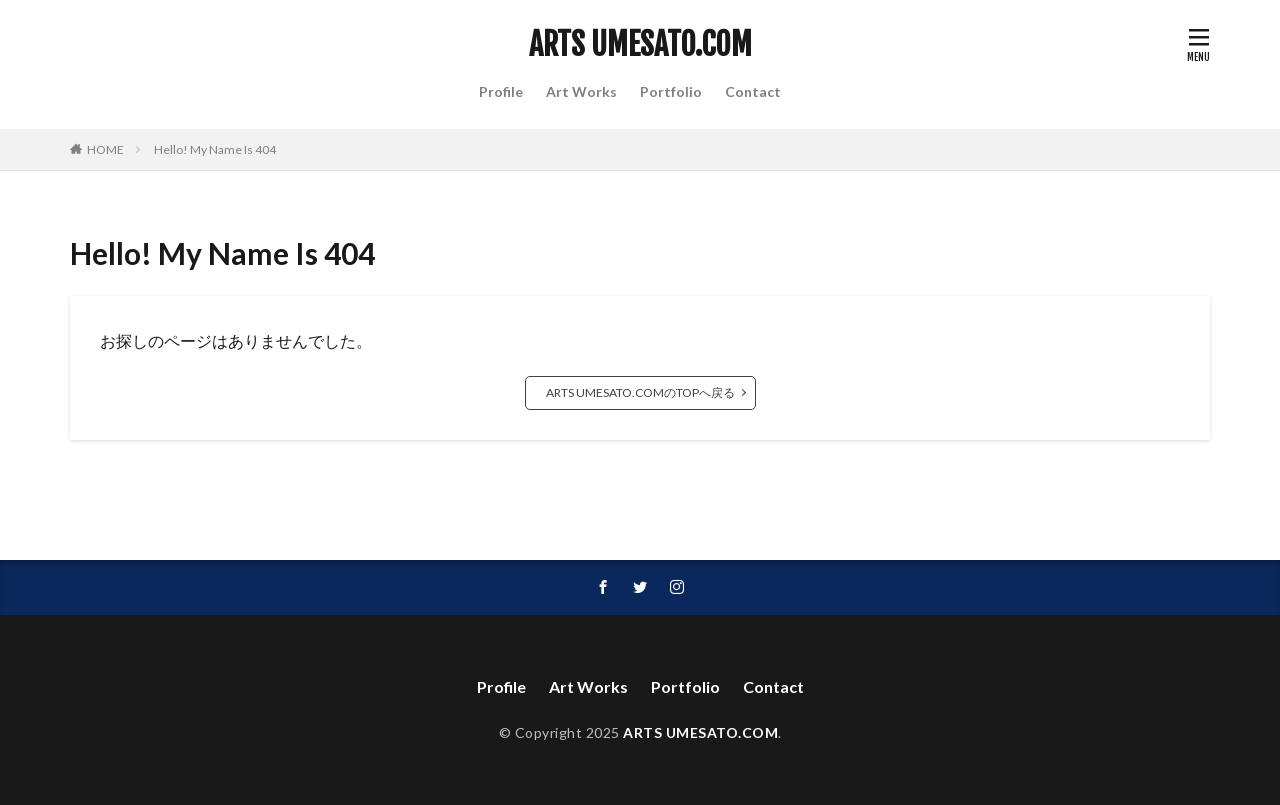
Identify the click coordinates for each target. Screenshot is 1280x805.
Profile (501, 91)
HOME (105, 149)
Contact (753, 91)
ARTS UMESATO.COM (640, 45)
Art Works (581, 91)
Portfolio (671, 91)
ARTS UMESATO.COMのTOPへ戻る (640, 392)
